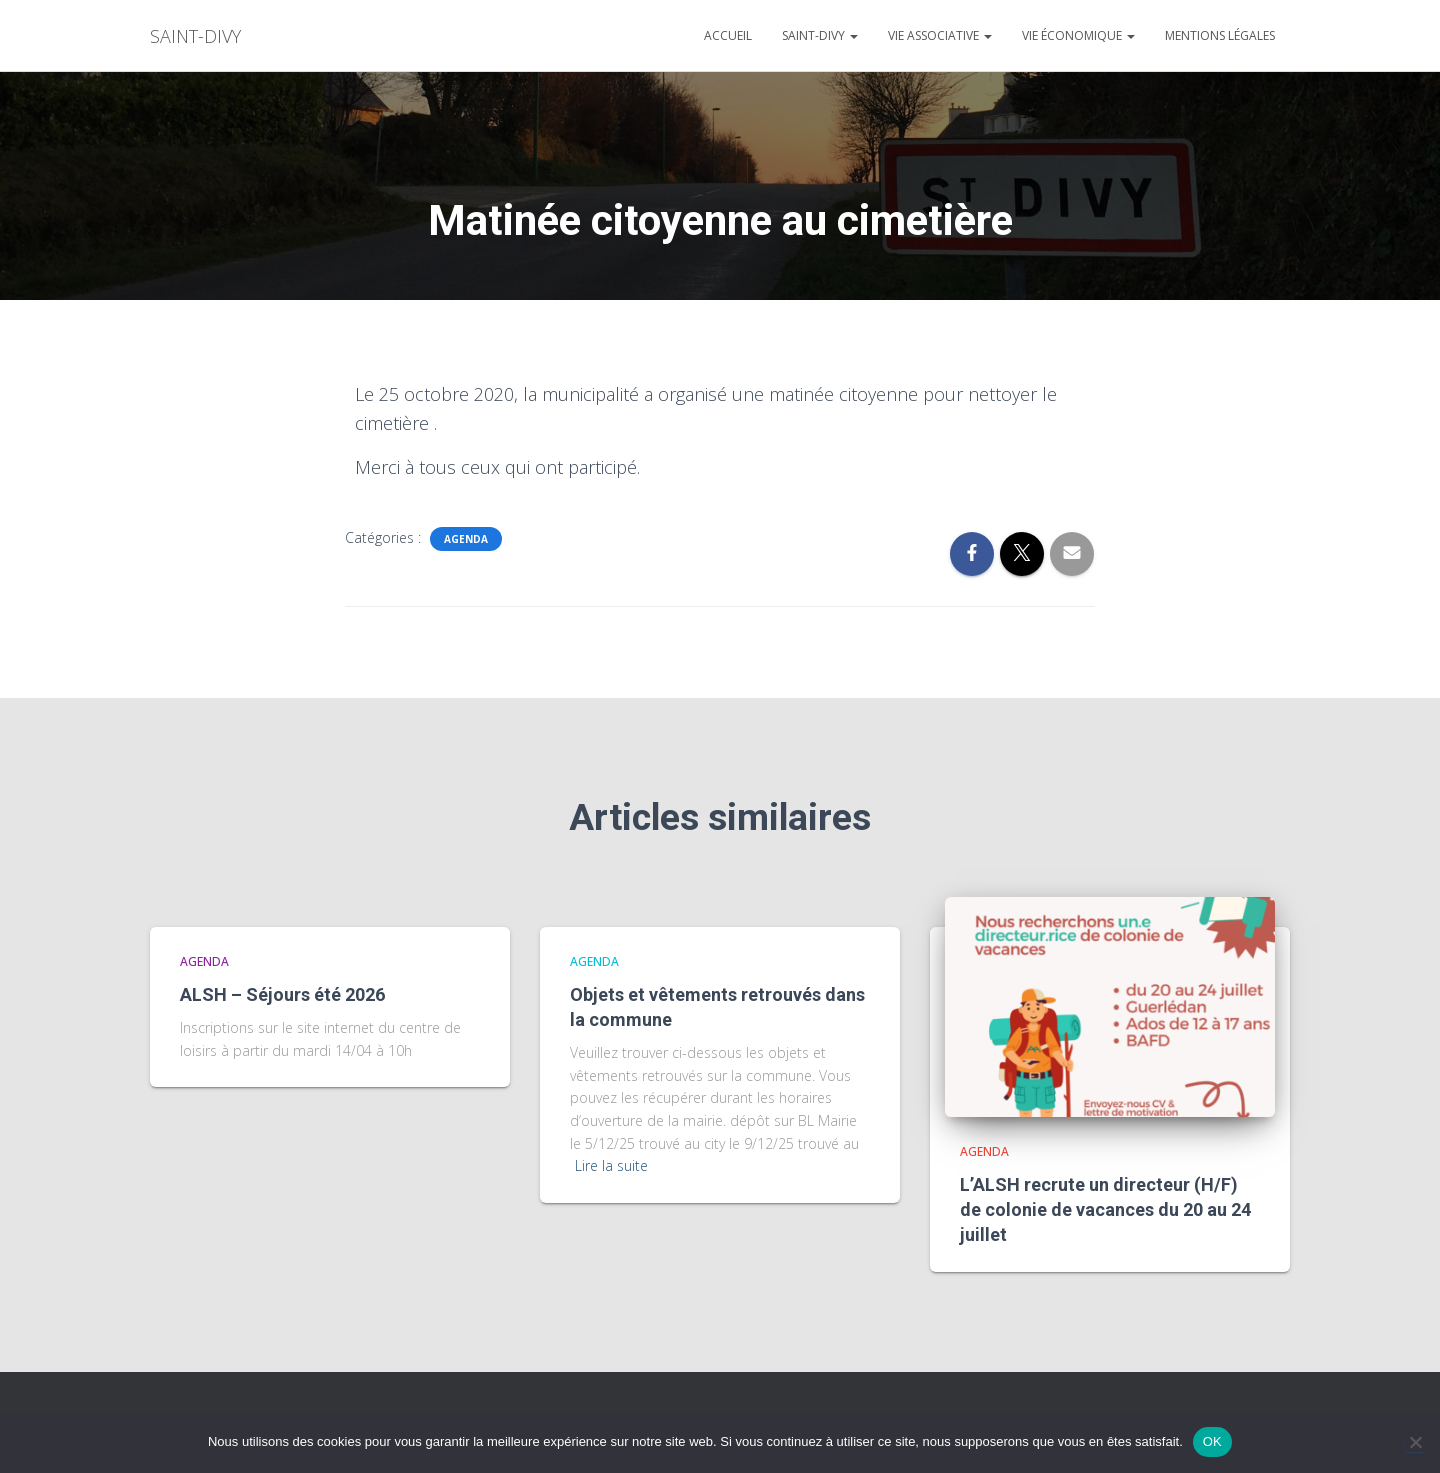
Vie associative (940, 35)
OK (1212, 1441)
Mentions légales (1220, 35)
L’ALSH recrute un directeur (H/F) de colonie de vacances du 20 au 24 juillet (1105, 1209)
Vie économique (1078, 35)
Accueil (728, 35)
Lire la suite (611, 1165)
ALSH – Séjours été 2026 (282, 994)
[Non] (1415, 1442)
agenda (466, 539)
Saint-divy (820, 35)
